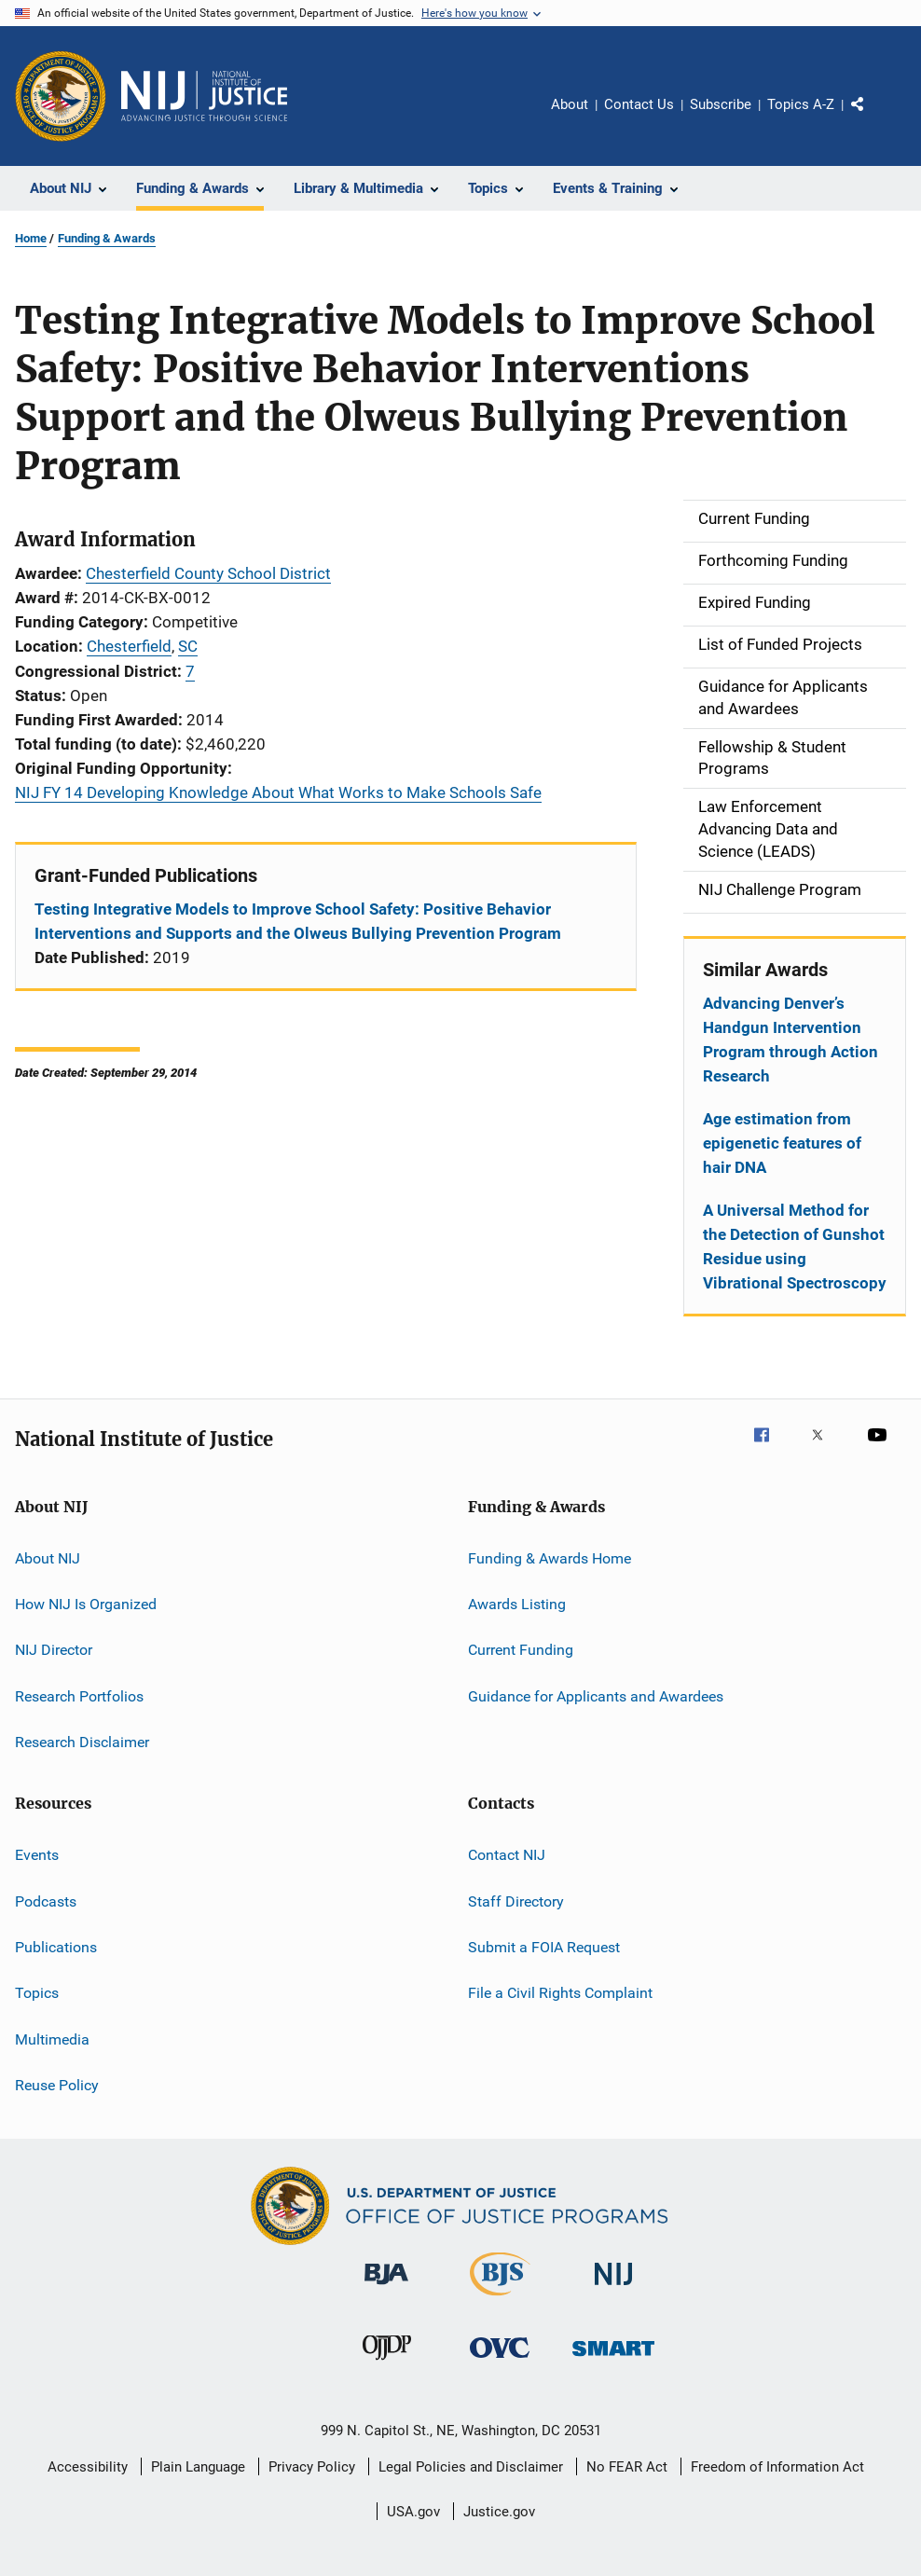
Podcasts (45, 1901)
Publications (56, 1947)
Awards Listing (517, 1604)
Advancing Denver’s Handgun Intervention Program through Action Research (790, 1039)
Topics (37, 1993)
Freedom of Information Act (777, 2467)
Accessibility (88, 2467)
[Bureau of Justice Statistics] (500, 2299)
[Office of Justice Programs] (60, 96)
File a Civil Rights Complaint (560, 1993)
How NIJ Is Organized (86, 1604)
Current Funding (520, 1650)
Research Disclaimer (82, 1742)
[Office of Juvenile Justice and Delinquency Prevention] (387, 2363)
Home (31, 238)
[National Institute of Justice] (613, 2288)
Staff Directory (516, 1901)
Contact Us (639, 104)
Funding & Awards (107, 238)
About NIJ (47, 1557)
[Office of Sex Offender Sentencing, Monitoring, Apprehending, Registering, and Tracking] (613, 2359)
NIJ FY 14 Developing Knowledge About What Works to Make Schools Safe (278, 792)
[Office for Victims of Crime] (499, 2361)
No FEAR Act (626, 2467)
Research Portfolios (79, 1695)
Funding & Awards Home (549, 1557)
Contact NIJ (506, 1855)
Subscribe (720, 104)
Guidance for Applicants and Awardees (595, 1695)
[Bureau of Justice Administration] (386, 2288)
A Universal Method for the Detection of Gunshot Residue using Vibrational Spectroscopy (795, 1246)
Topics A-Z (800, 104)
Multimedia (52, 2039)
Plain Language (198, 2467)
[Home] (204, 96)
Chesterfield (129, 646)
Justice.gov (499, 2511)
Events (37, 1855)
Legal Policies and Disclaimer (470, 2467)
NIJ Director (53, 1650)
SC (188, 646)
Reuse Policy (57, 2085)
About (569, 104)
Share (872, 117)
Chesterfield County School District (208, 573)
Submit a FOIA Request (544, 1947)
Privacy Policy (311, 2467)
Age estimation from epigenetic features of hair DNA (782, 1143)
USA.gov (413, 2511)
